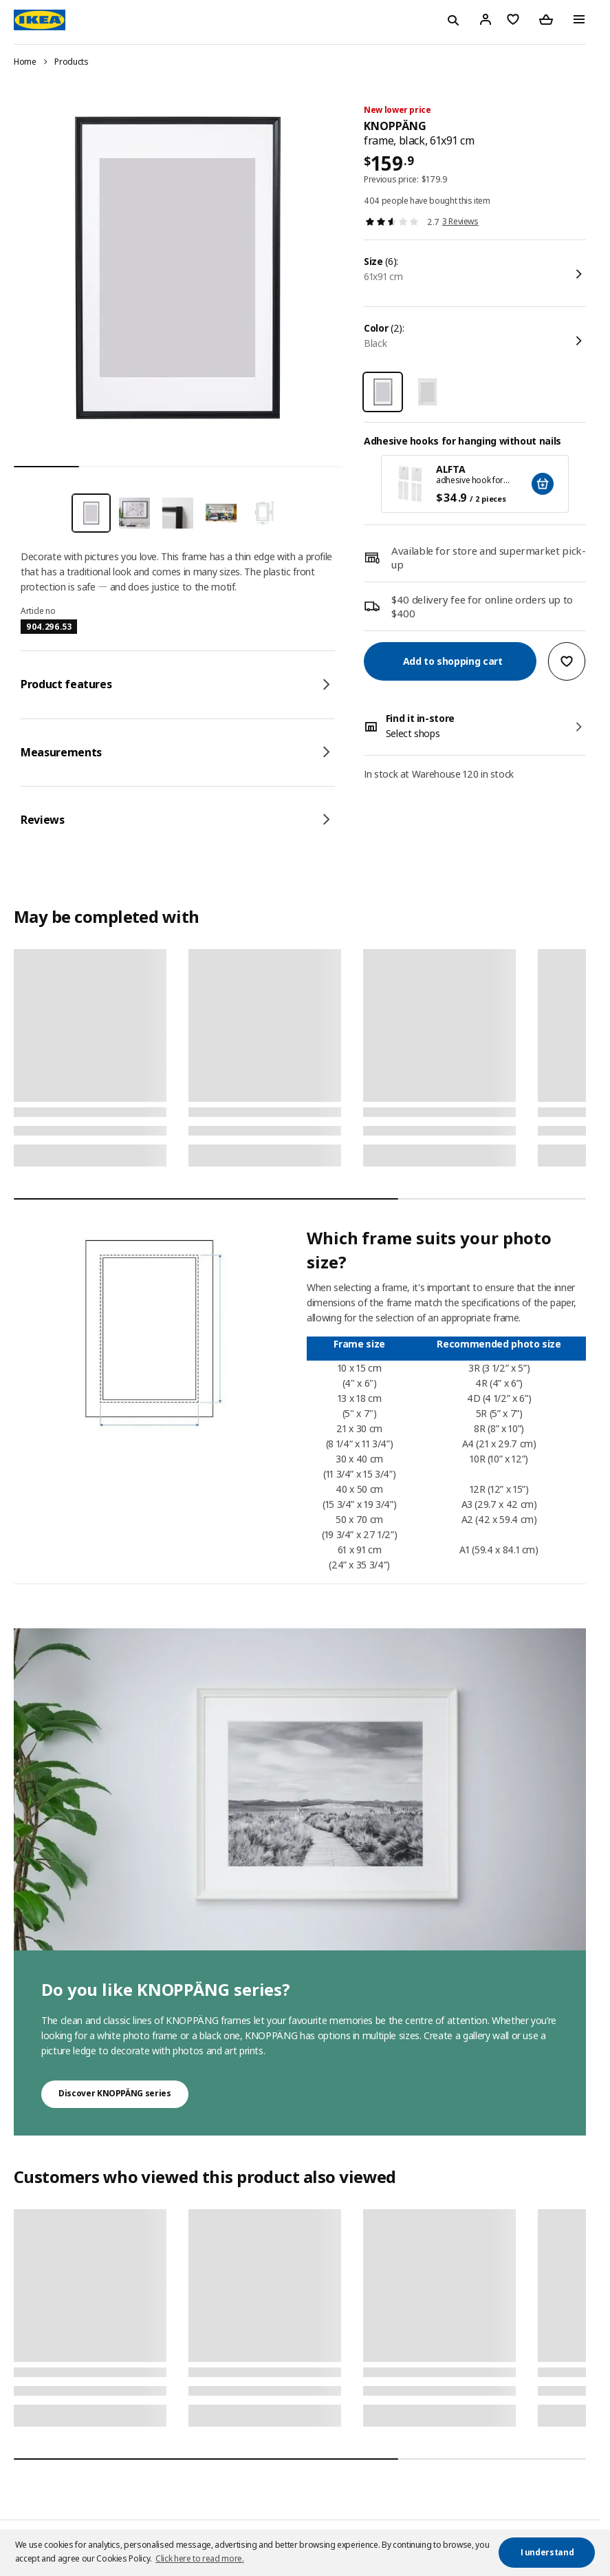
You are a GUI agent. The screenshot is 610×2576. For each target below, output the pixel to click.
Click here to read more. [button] (199, 2558)
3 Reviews (460, 221)
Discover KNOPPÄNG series (114, 2093)
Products (71, 61)
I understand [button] (547, 2552)
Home (25, 61)
